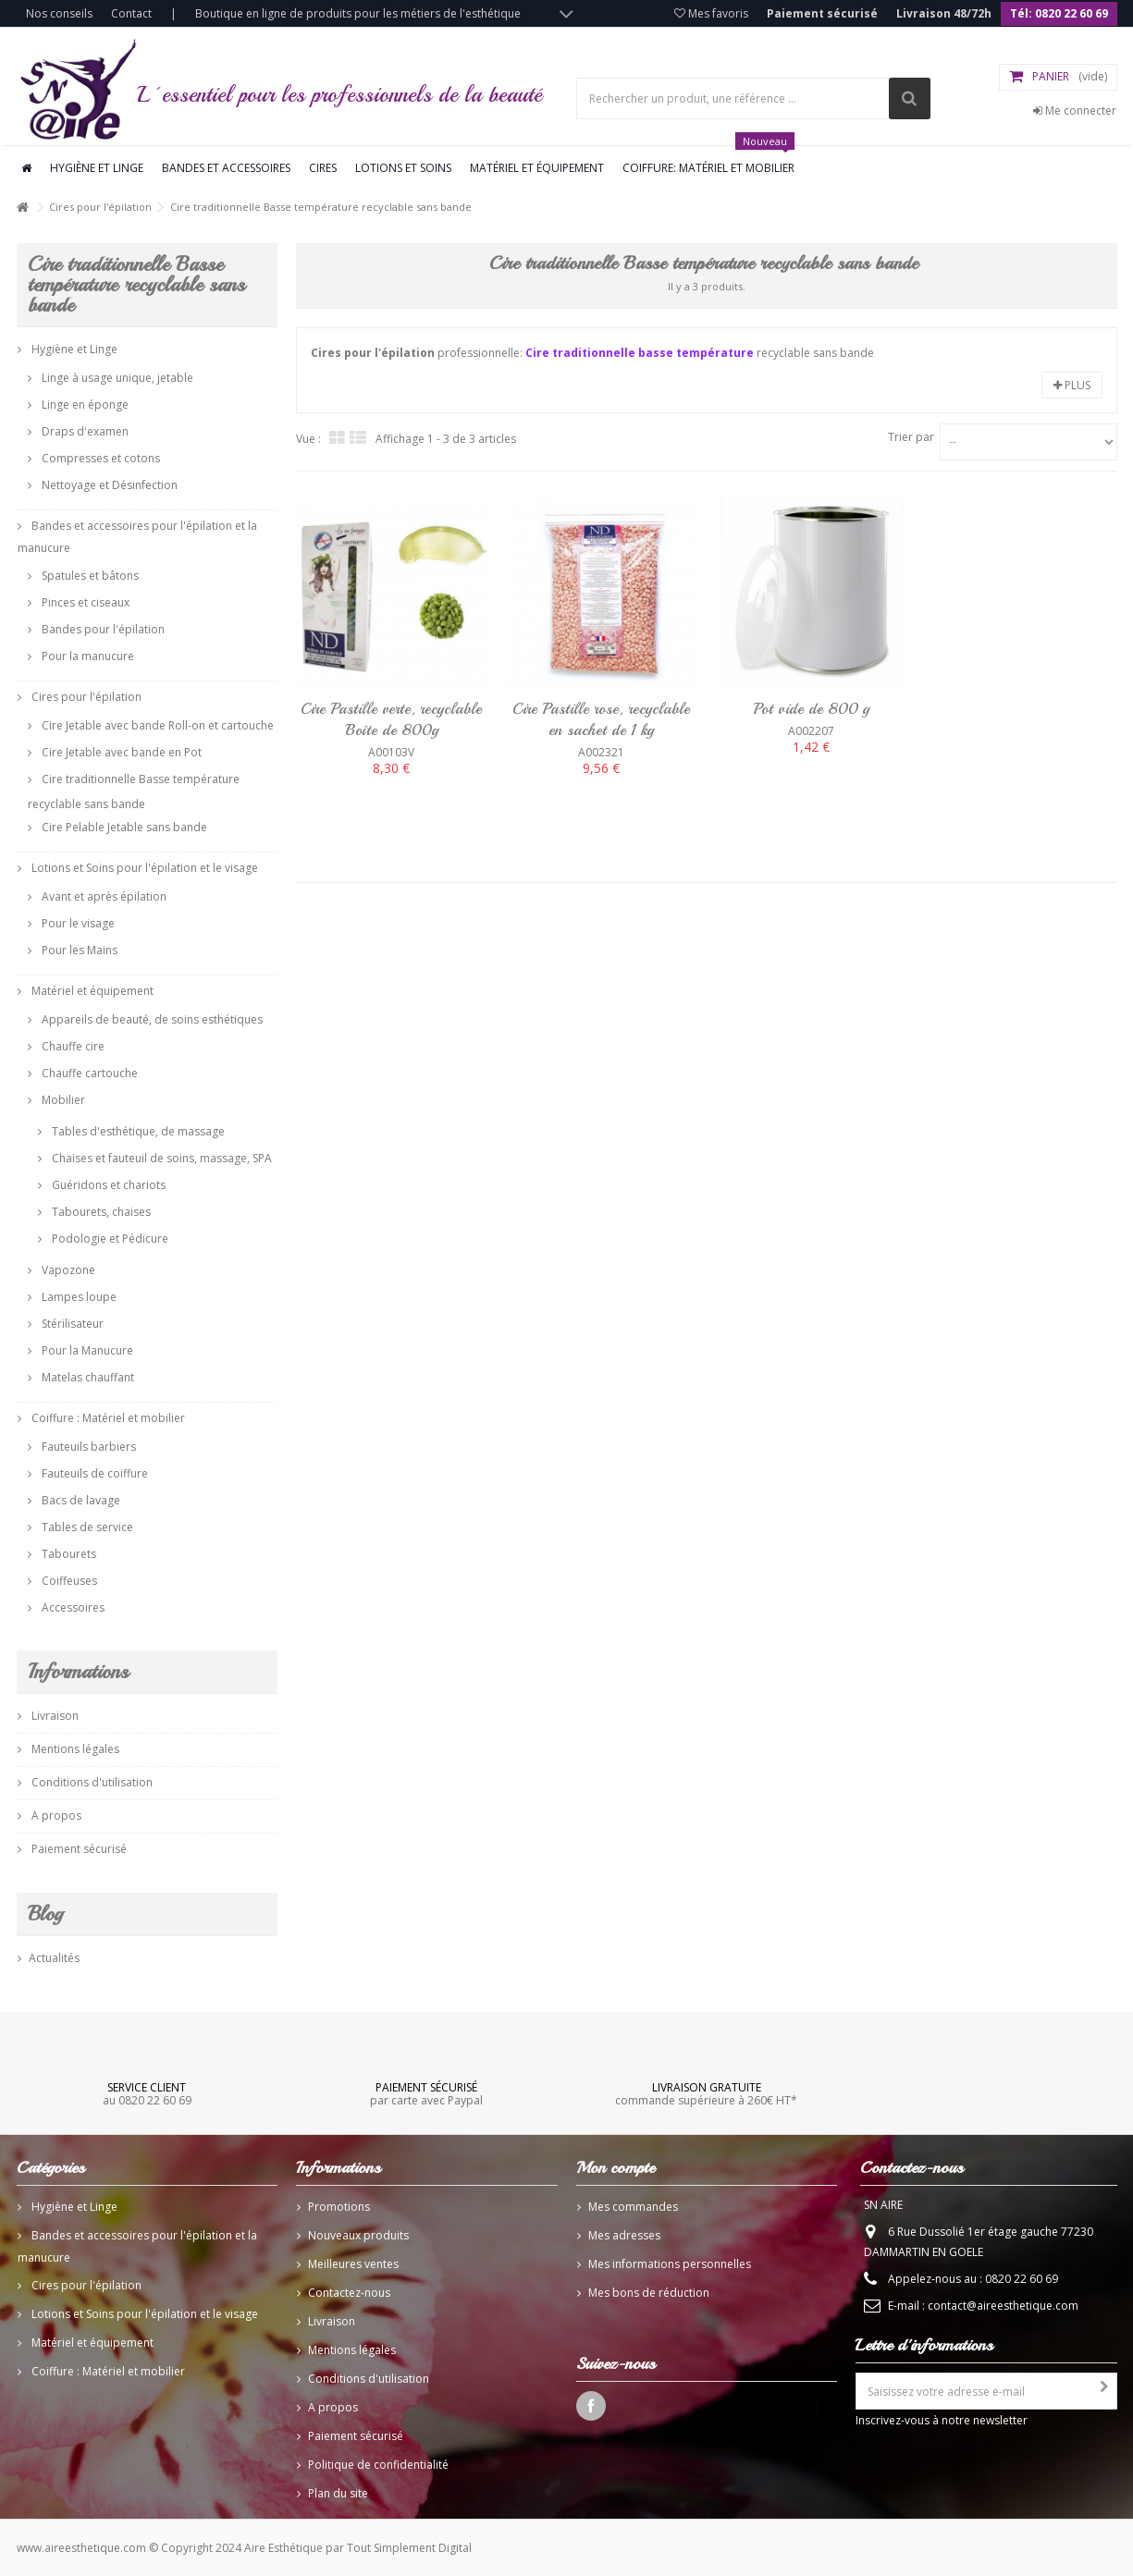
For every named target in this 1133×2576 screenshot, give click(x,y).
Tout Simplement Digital (409, 2548)
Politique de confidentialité (378, 2464)
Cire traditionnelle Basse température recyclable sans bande (134, 791)
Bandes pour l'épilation (102, 629)
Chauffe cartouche (88, 1073)
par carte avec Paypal (427, 2093)
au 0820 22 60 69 (147, 2093)
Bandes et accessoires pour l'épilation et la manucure (137, 537)
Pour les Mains (78, 950)
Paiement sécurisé (822, 13)
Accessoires (72, 1607)
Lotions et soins (403, 168)
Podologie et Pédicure (108, 1238)
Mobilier (62, 1100)
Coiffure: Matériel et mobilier (708, 161)
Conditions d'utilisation (91, 1782)
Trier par (911, 437)
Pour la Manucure (86, 1350)
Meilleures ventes (353, 2264)
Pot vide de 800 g (811, 708)
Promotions (339, 2206)
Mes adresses (624, 2235)
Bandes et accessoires (226, 168)
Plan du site (338, 2493)
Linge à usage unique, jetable (116, 378)
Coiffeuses (68, 1581)
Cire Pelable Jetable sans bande (123, 827)
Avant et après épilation (102, 896)
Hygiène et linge (96, 168)
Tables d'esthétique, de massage (137, 1131)
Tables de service (86, 1527)
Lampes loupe (78, 1297)
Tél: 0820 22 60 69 (1059, 13)
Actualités (54, 1958)
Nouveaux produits (358, 2235)
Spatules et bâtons (89, 575)
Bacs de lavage (79, 1500)
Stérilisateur (71, 1323)
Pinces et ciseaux (84, 602)
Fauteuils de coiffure (93, 1473)
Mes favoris (711, 13)
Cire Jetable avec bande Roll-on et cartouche (156, 725)
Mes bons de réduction (648, 2292)
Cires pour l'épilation (100, 207)
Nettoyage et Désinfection (108, 485)
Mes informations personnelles (669, 2264)
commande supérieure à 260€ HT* (707, 2093)
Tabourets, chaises (100, 1212)
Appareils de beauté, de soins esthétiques (151, 1019)
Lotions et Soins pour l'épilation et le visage (143, 868)
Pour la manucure (86, 656)
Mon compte (615, 2167)
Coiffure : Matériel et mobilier (107, 1418)
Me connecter (1074, 110)
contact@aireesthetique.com (1003, 2305)
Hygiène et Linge (73, 349)
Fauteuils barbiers (87, 1446)
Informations (78, 1672)
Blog (45, 1914)
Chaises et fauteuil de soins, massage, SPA (160, 1158)
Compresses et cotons (99, 458)
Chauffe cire (72, 1046)
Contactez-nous (349, 2292)
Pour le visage (77, 923)
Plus (1071, 385)
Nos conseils (59, 13)
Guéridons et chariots (107, 1185)
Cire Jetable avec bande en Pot (120, 752)
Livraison (54, 1715)
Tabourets (67, 1554)
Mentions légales (74, 1749)
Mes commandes (633, 2206)
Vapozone (67, 1270)
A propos (55, 1815)
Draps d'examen (84, 431)
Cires (323, 168)
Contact (131, 13)
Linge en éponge (84, 404)
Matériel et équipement (537, 168)
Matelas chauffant (86, 1377)
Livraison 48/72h (943, 13)
